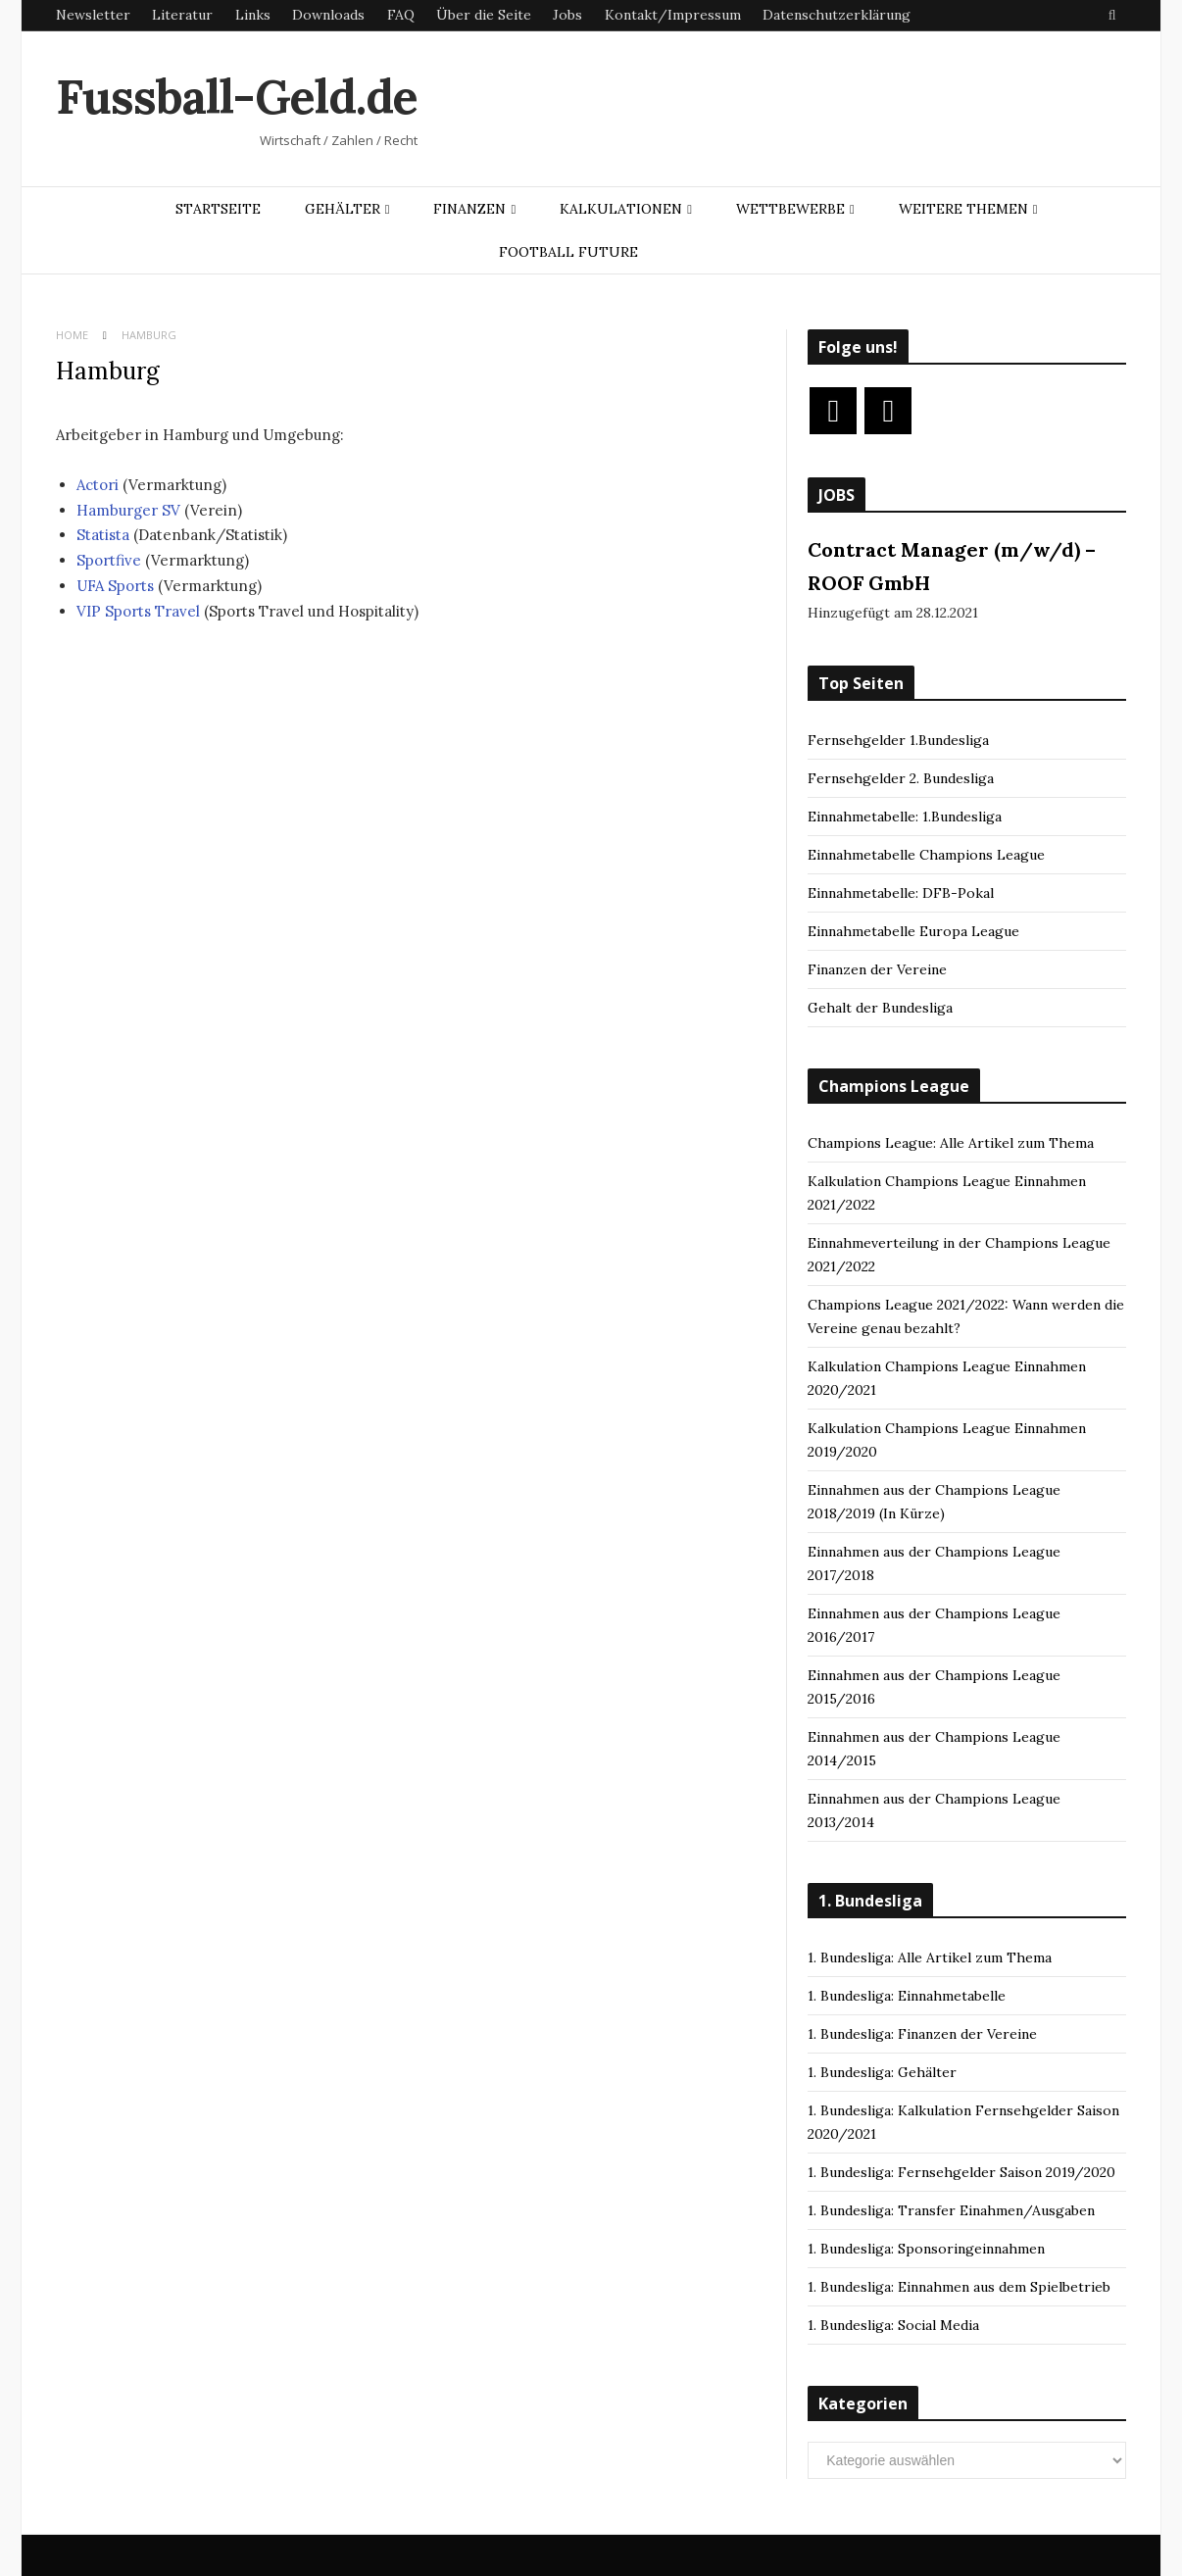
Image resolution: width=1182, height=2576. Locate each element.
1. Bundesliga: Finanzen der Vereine (922, 2034)
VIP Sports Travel (138, 611)
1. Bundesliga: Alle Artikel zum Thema (930, 1957)
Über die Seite (483, 15)
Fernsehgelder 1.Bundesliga (898, 740)
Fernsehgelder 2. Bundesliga (901, 778)
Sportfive (108, 560)
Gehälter (342, 209)
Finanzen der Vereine (877, 969)
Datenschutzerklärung (837, 15)
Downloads (328, 15)
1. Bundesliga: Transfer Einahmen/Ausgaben (951, 2210)
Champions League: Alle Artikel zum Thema (951, 1143)
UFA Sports (115, 585)
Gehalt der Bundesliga (880, 1007)
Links (253, 15)
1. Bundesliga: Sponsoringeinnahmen (926, 2248)
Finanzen (469, 209)
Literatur (182, 15)
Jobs (567, 15)
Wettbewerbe (790, 209)
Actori (99, 484)
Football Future (568, 252)
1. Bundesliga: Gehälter (882, 2072)
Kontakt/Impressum (673, 15)
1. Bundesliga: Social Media (893, 2325)
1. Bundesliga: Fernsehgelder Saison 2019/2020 (961, 2172)
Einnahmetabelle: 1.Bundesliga (905, 816)
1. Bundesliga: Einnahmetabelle (907, 1996)
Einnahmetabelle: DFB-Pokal (901, 893)
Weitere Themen (963, 209)
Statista (102, 534)
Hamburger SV (128, 510)
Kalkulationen (621, 209)
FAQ (401, 15)
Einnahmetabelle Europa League (913, 931)
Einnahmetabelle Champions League (926, 855)
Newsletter (93, 15)
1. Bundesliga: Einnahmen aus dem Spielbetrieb (959, 2287)
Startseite (218, 209)
